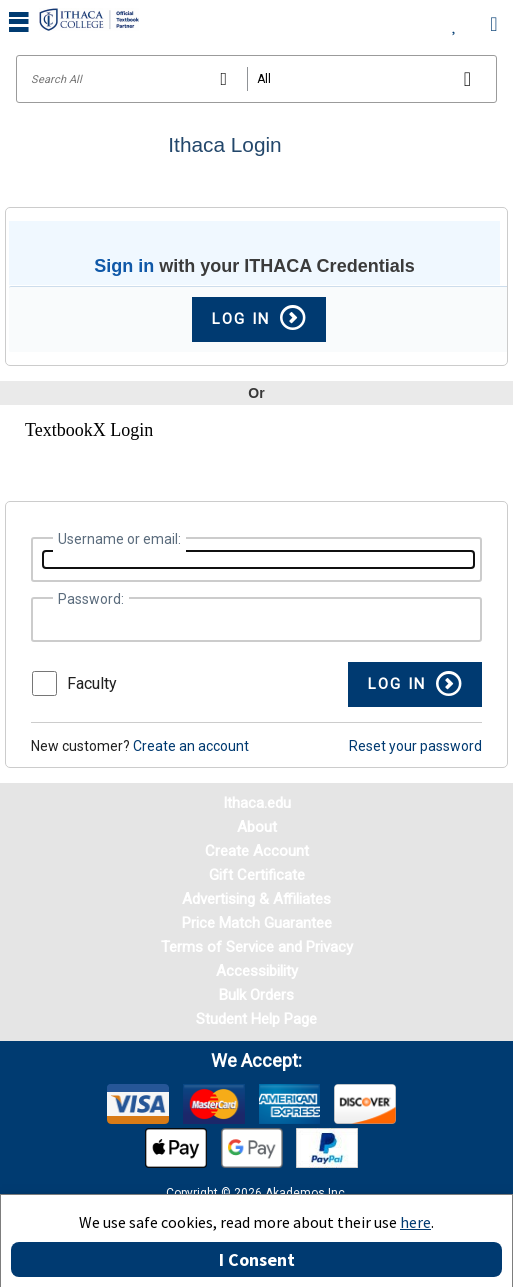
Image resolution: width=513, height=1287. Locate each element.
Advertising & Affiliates (256, 899)
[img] (138, 1104)
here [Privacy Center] (415, 1222)
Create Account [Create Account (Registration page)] (257, 851)
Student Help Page (256, 1019)
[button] (415, 684)
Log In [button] (259, 319)
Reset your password (415, 746)
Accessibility (257, 971)
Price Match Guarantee (257, 923)
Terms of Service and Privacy (257, 947)
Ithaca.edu (257, 803)
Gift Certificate (257, 875)
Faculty (92, 683)
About (257, 827)
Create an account (191, 746)
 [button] (19, 21)
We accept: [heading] (256, 1061)
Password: (91, 599)
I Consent (257, 1259)
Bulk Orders (256, 995)
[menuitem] (454, 20)
